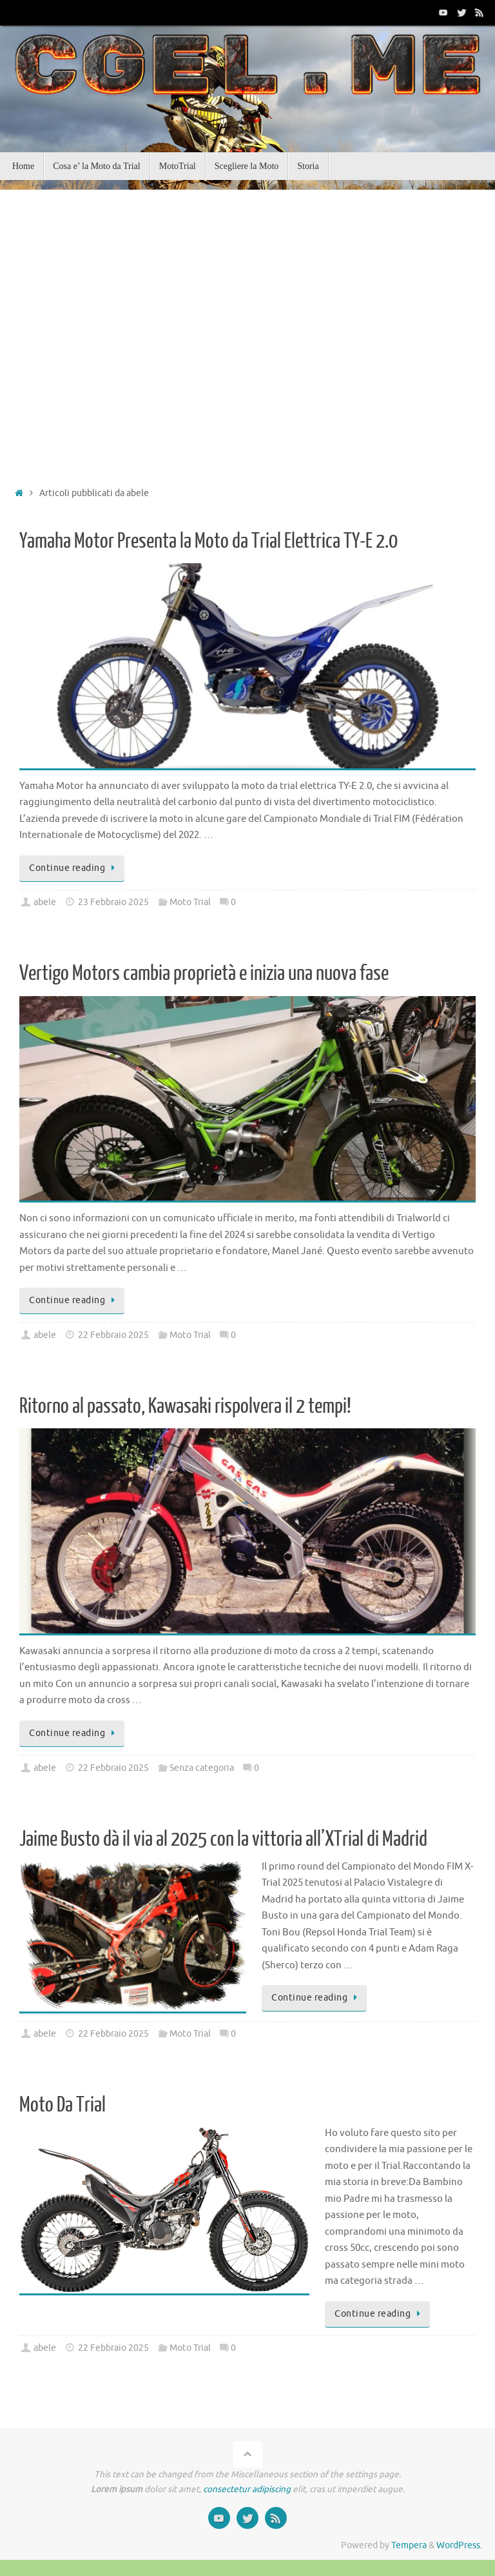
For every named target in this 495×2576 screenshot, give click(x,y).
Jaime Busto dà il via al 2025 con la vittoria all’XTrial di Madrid (223, 1839)
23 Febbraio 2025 (113, 902)
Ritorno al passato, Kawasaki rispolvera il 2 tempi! (185, 1406)
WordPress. (459, 2545)
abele (45, 902)
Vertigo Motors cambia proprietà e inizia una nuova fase (204, 973)
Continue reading (74, 868)
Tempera (409, 2545)
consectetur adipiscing (247, 2489)
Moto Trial (190, 902)
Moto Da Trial (62, 2105)
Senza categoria (202, 1767)
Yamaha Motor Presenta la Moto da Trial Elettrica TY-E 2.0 (208, 541)
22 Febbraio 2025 (113, 1335)
